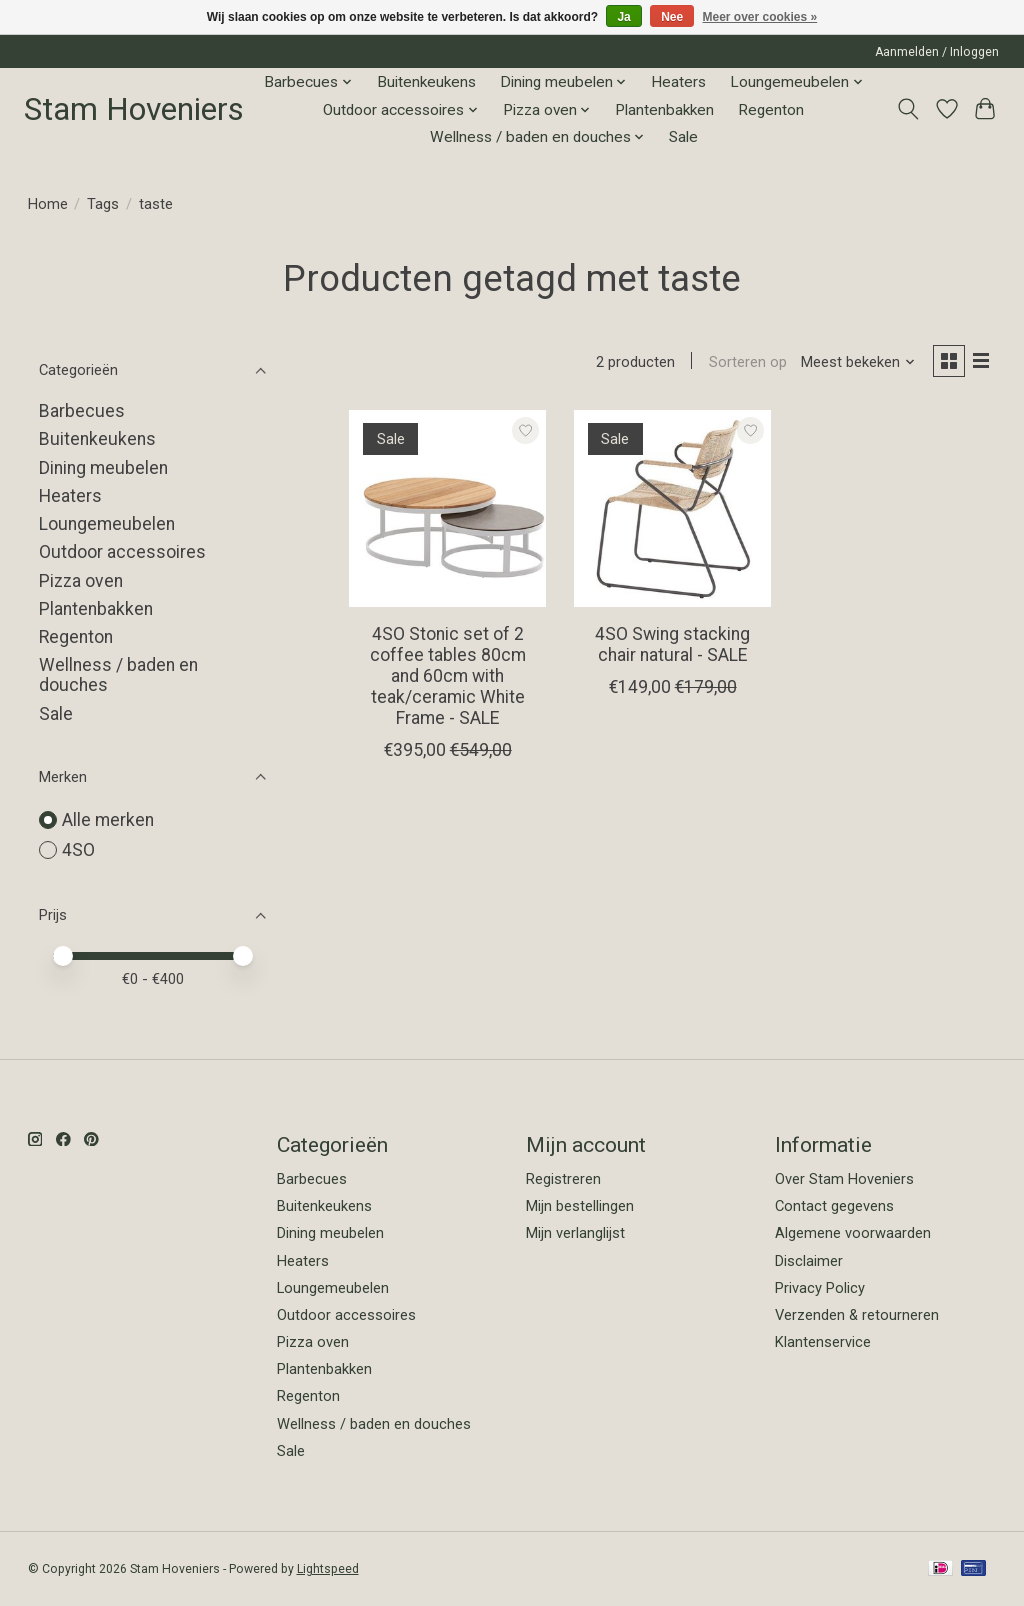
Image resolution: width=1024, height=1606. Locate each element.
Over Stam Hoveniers (844, 1179)
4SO (78, 850)
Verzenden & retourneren (857, 1315)
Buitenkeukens (426, 82)
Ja (623, 17)
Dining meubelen (103, 468)
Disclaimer (809, 1261)
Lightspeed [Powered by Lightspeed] (328, 1569)
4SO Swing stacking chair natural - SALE (672, 646)
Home (48, 204)
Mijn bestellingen (580, 1206)
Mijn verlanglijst (575, 1233)
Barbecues (82, 411)
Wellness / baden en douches (374, 1424)
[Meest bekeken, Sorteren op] (853, 363)
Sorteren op (743, 363)
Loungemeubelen (107, 524)
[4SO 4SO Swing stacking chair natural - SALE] (672, 510)
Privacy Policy (820, 1288)
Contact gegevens (834, 1206)
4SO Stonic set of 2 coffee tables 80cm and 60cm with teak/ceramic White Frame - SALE (448, 678)
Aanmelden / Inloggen (937, 52)
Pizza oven (81, 581)
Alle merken (108, 820)
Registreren (563, 1179)
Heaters (678, 82)
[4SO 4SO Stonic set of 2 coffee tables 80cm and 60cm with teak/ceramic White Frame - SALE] (447, 510)
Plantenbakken (664, 110)
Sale (683, 137)
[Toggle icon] (907, 109)
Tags (103, 204)
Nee (672, 17)
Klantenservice (823, 1342)
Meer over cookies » (760, 17)
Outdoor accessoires (122, 552)
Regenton (771, 110)
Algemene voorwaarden (853, 1233)
